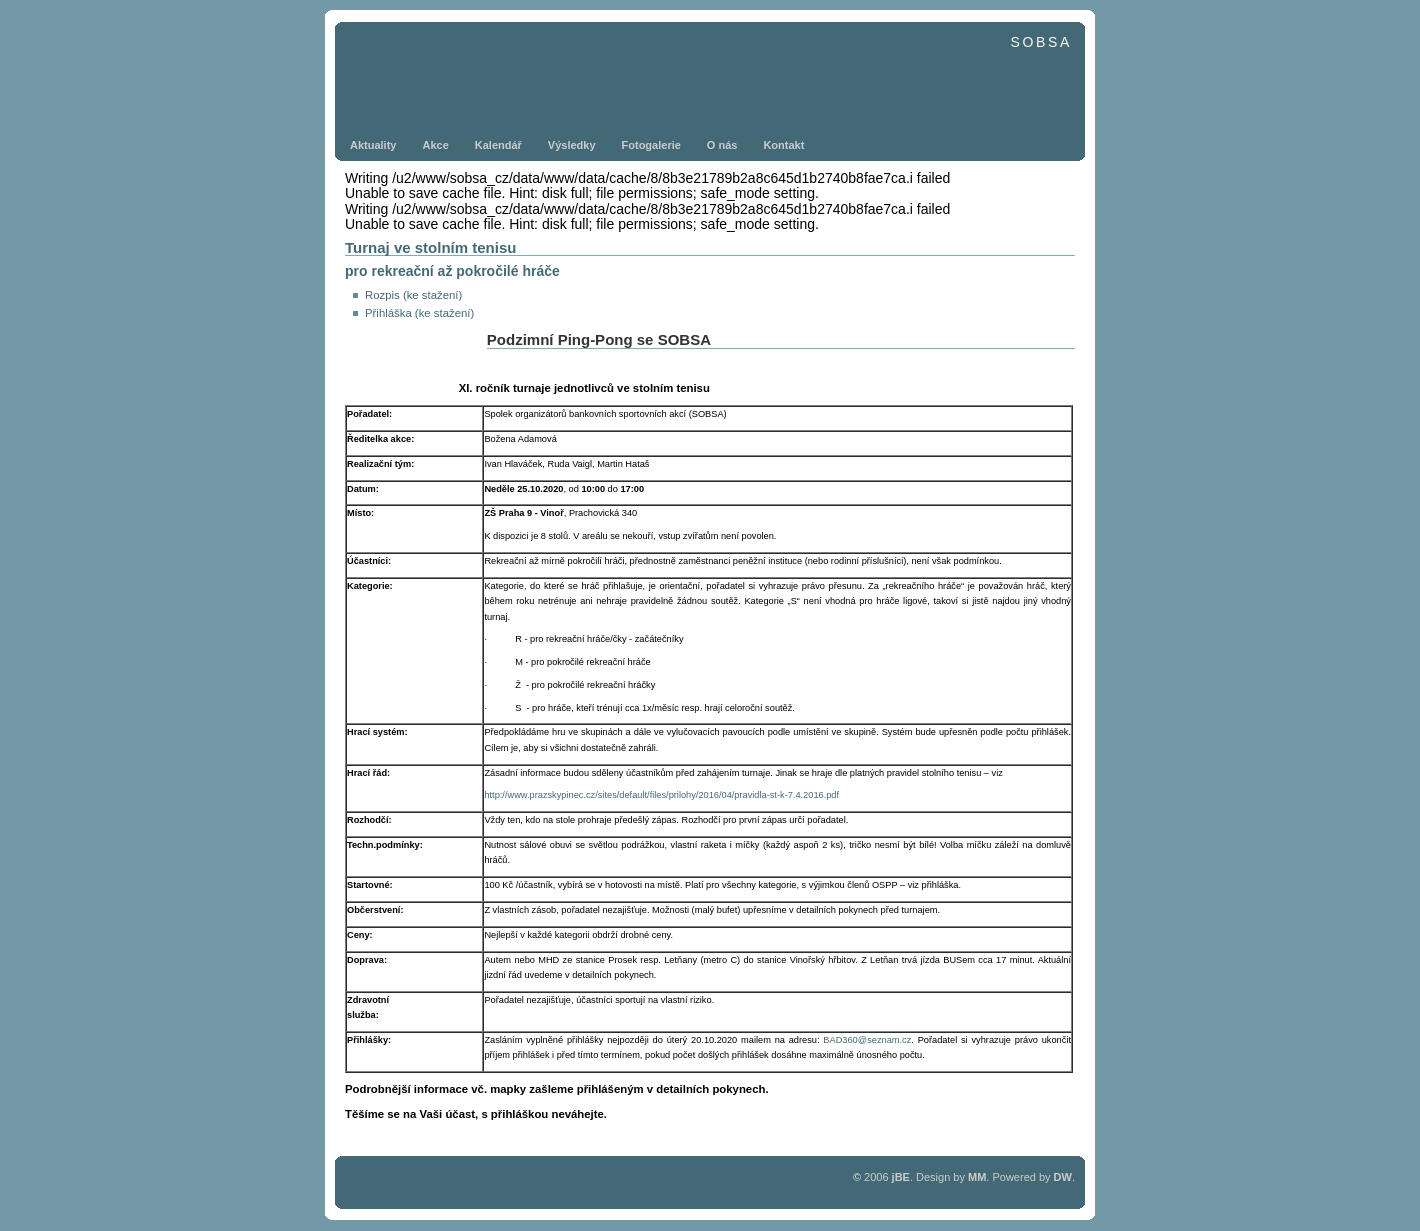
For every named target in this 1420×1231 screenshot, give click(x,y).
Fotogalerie (651, 145)
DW (1063, 1177)
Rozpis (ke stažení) (413, 295)
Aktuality (373, 145)
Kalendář (498, 145)
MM (977, 1177)
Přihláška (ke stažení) (419, 313)
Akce (435, 145)
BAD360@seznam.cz (867, 1040)
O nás (722, 145)
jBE (901, 1177)
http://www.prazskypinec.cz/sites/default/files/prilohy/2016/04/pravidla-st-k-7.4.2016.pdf (661, 795)
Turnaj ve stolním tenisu (430, 247)
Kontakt (783, 145)
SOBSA (1041, 42)
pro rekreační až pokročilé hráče (452, 271)
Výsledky (572, 145)
